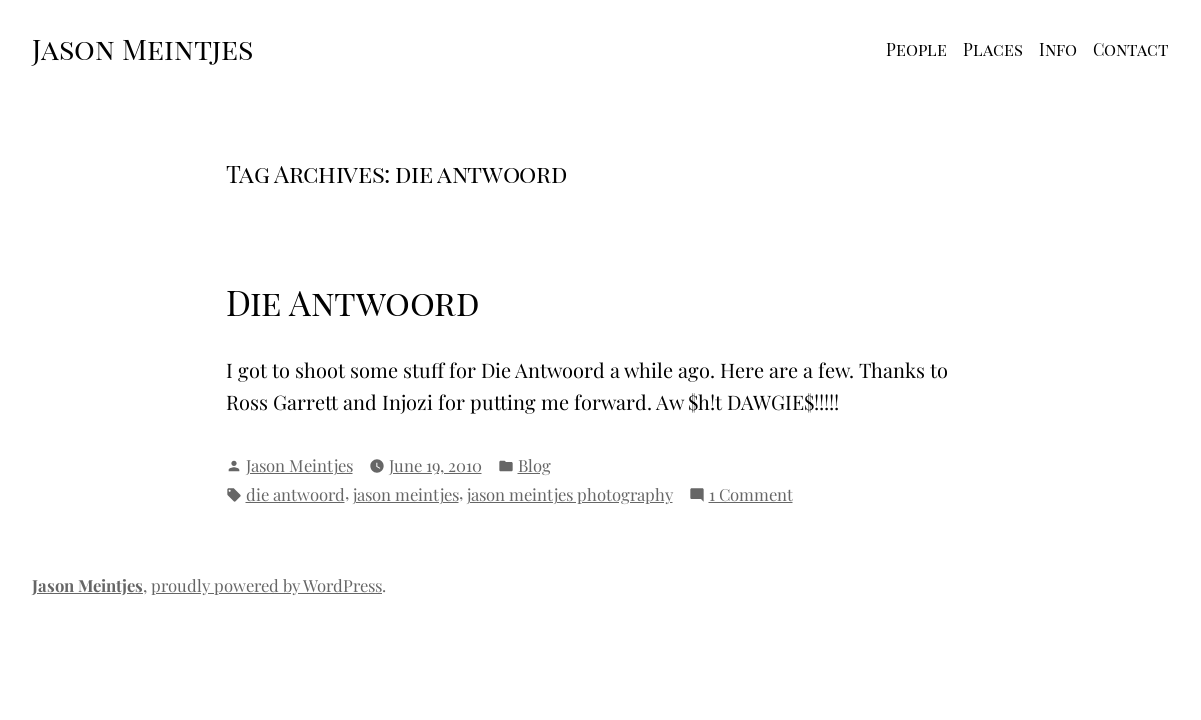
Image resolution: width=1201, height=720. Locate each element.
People (916, 49)
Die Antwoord (353, 302)
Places (993, 49)
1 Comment (751, 494)
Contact (1131, 49)
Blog (534, 465)
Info (1058, 49)
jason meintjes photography (570, 494)
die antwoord (295, 494)
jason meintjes (406, 494)
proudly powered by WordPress (266, 585)
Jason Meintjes (142, 48)
